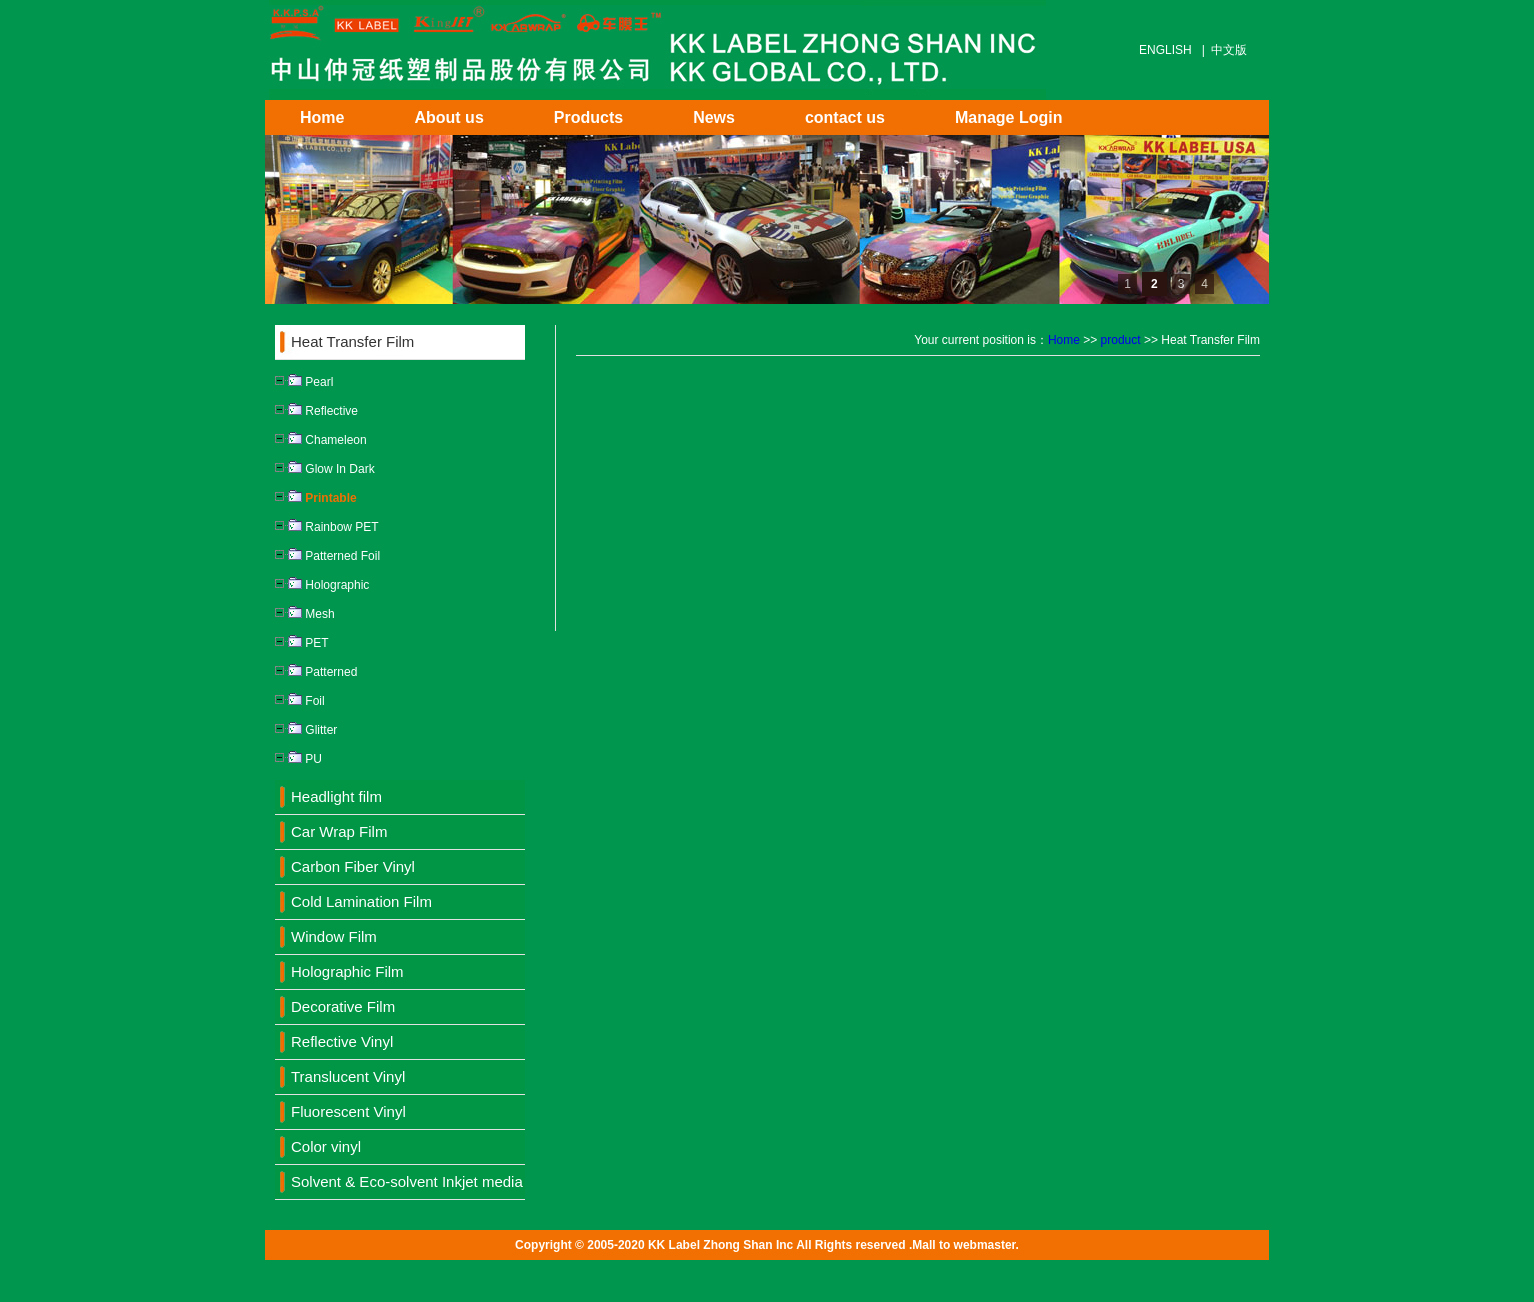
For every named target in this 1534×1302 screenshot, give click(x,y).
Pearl (304, 382)
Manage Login (1009, 117)
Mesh (305, 614)
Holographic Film (347, 971)
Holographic (322, 585)
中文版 (1229, 50)
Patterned (316, 672)
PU (298, 759)
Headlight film (336, 796)
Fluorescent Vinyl (348, 1111)
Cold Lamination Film (361, 901)
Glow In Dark (325, 469)
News (714, 117)
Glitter (306, 730)
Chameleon (321, 440)
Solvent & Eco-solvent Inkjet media (407, 1181)
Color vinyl (326, 1146)
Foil (300, 701)
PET (302, 643)
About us (448, 117)
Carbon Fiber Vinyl (353, 866)
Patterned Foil (327, 556)
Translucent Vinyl (348, 1076)
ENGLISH (1165, 50)
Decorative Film (343, 1006)
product (1121, 340)
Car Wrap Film (339, 831)
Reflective (316, 411)
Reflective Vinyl (342, 1041)
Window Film (334, 936)
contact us (845, 117)
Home (322, 117)
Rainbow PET (327, 527)
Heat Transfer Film (352, 341)
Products (588, 117)
